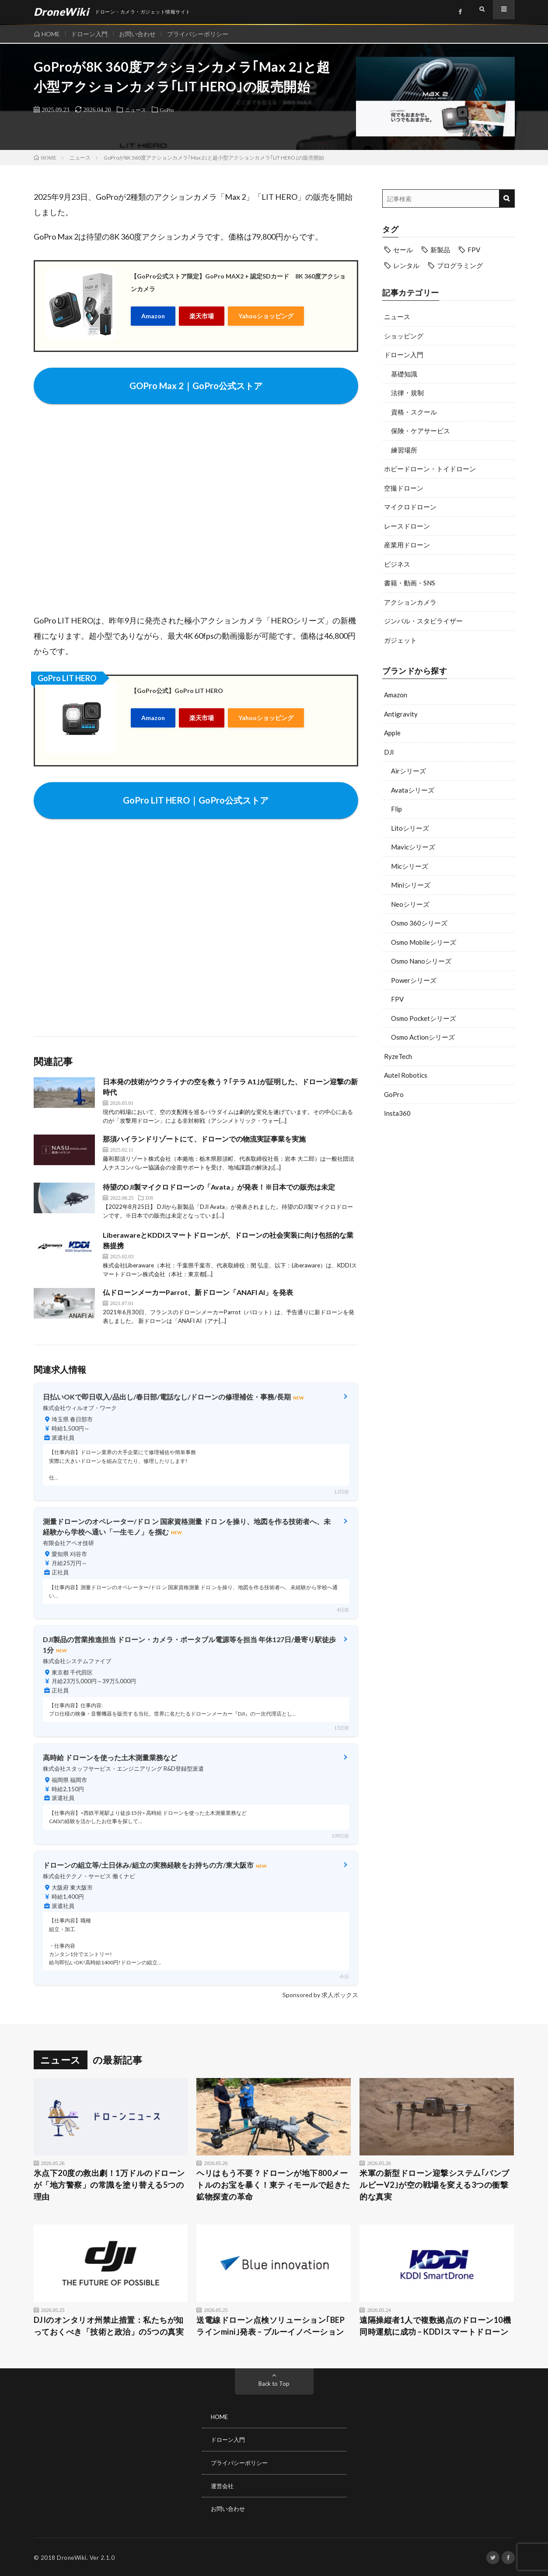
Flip (396, 809)
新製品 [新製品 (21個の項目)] (440, 250)
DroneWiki (72, 2556)
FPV (397, 999)
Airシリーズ (408, 771)
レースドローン (407, 526)
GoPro (172, 109)
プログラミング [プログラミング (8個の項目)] (460, 265)
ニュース (137, 109)
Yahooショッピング (265, 315)
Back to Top (274, 2383)
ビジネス (397, 564)
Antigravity (401, 714)
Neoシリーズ (410, 904)
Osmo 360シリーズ (419, 923)
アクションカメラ (410, 602)
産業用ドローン (407, 545)
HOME (51, 34)
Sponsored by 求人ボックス (320, 1994)
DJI (389, 752)
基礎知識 (404, 374)
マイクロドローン (410, 507)
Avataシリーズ (412, 790)
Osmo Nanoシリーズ (421, 961)
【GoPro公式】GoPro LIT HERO (177, 690)
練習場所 (404, 450)
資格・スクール (414, 412)
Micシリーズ (409, 866)
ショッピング (403, 336)
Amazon (153, 315)
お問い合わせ (142, 34)
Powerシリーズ (413, 980)
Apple (392, 733)
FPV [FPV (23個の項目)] (474, 250)
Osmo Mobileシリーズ (423, 942)
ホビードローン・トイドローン (430, 469)
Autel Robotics (405, 1075)
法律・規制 (407, 393)
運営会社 (223, 2485)
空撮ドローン (403, 488)
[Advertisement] (448, 1195)
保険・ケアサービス (420, 431)
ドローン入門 (91, 34)
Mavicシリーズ (413, 847)
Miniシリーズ (410, 885)
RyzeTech (398, 1056)
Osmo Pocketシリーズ (423, 1018)
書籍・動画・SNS (409, 583)
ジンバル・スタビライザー (423, 621)
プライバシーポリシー (204, 34)
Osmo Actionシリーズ (423, 1037)
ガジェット (400, 640)
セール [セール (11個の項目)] (403, 250)
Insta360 (397, 1113)
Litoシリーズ (410, 828)
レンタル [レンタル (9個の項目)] (406, 265)
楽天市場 (201, 315)
